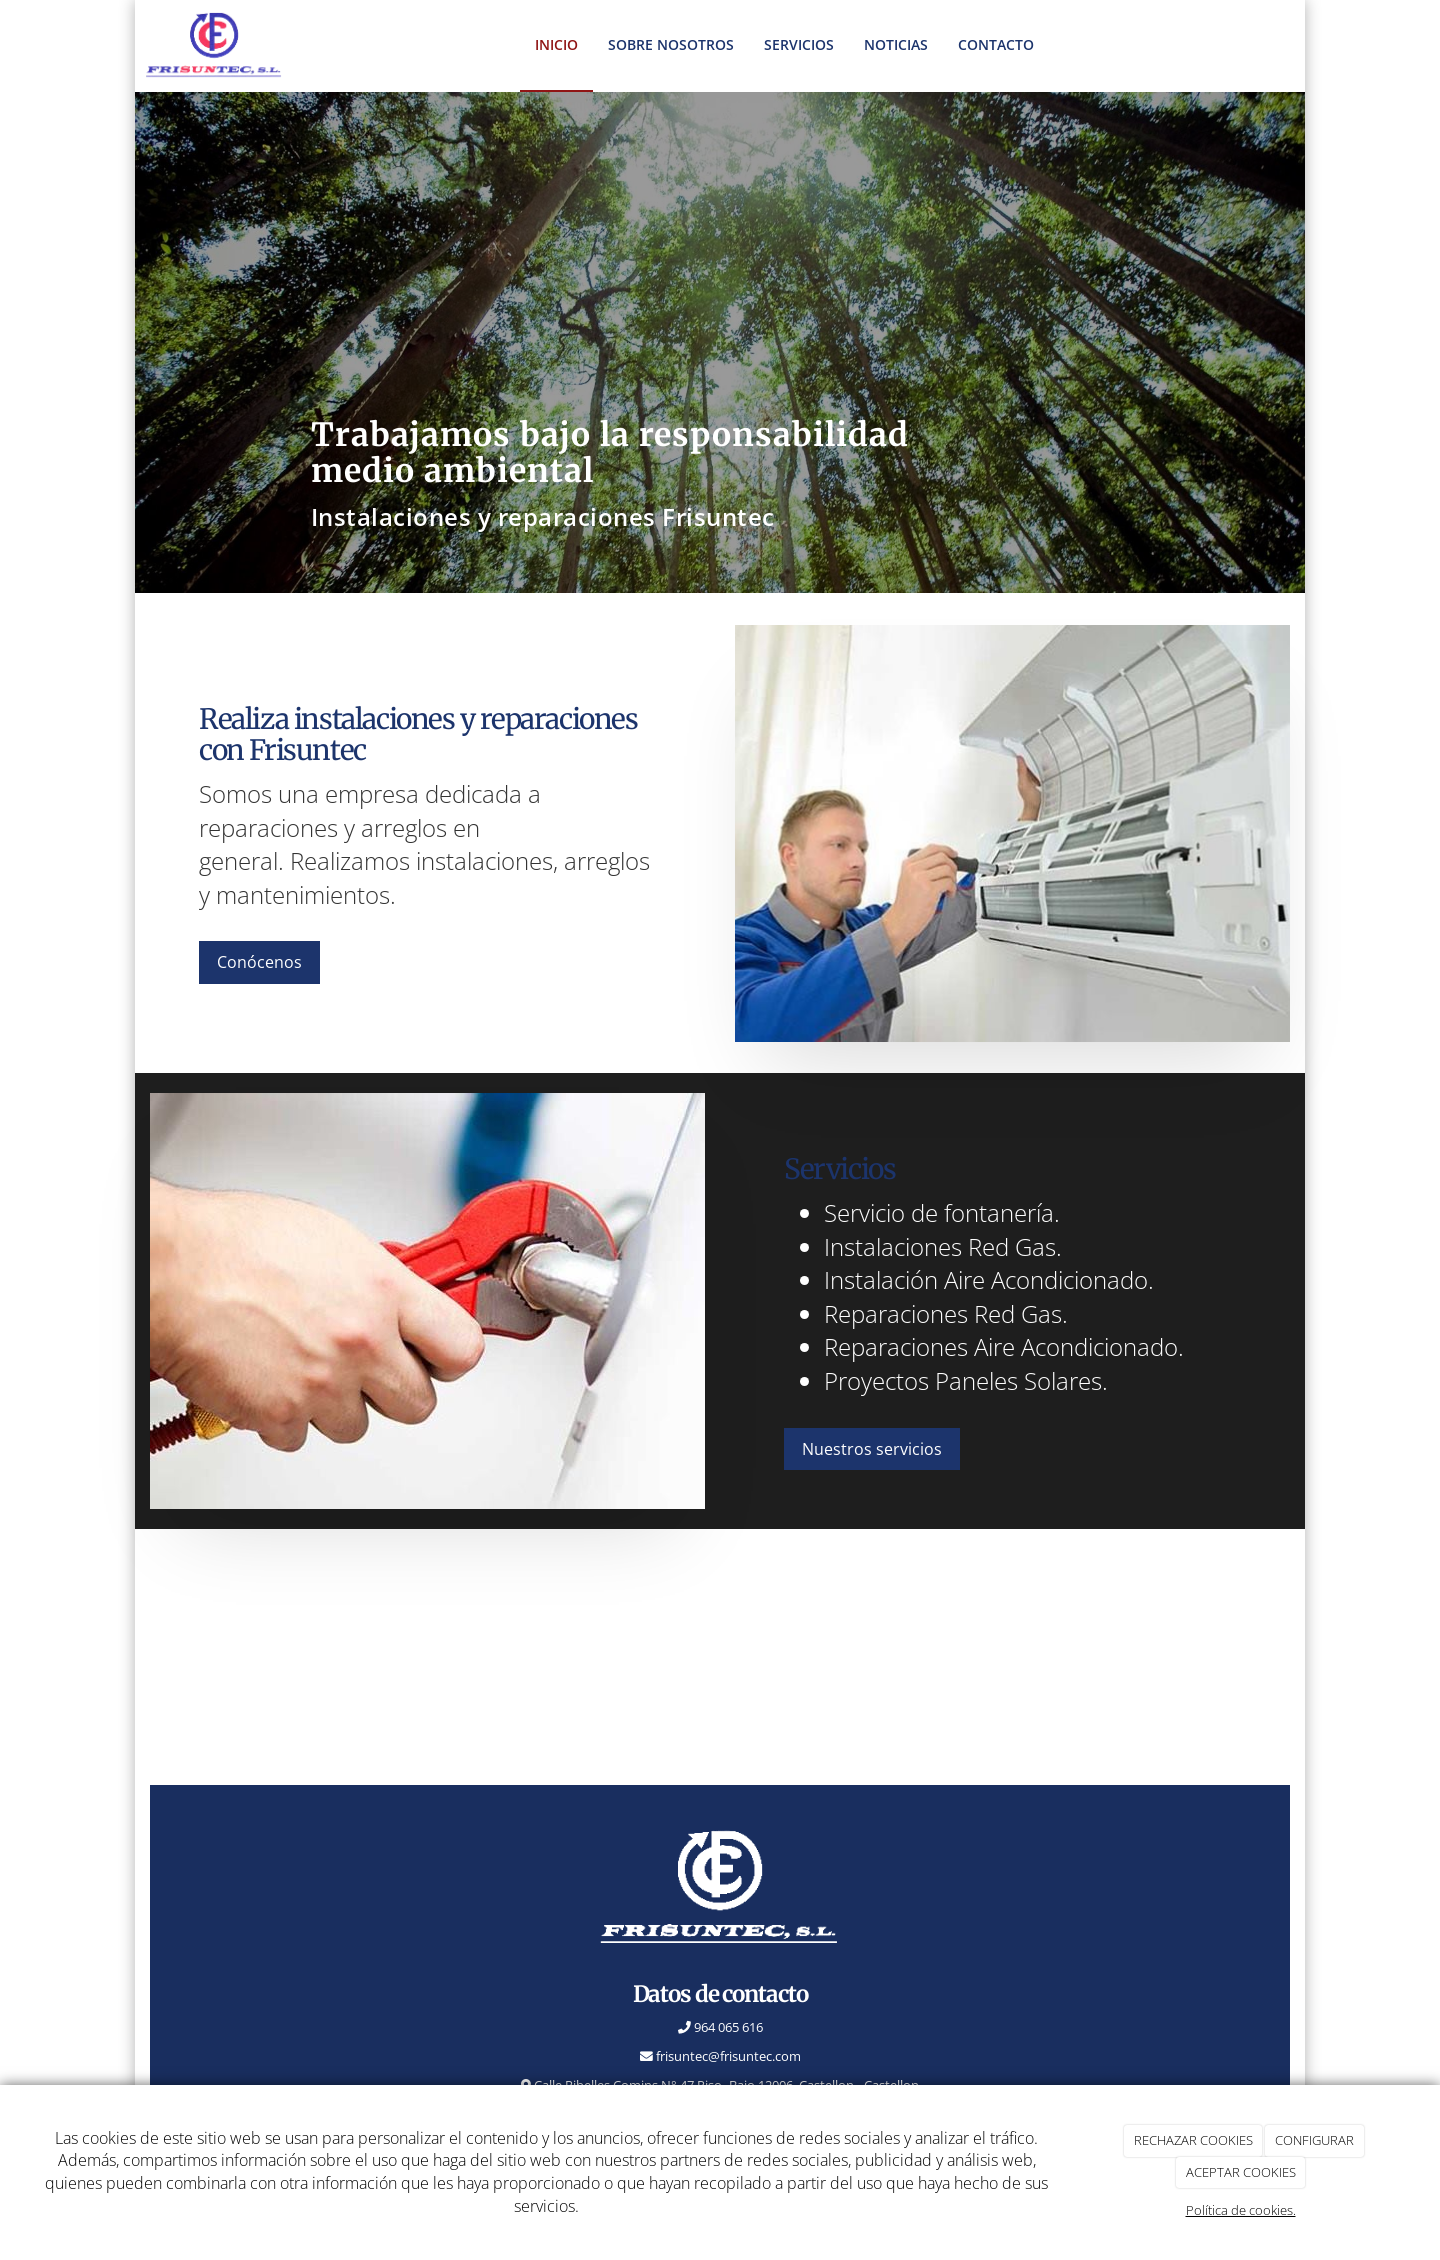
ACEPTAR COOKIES (1241, 2172)
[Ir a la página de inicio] (214, 45)
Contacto (996, 44)
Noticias (896, 44)
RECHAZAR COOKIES (1193, 2140)
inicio (556, 44)
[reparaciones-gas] (427, 1301)
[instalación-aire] (1012, 833)
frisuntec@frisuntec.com (727, 2056)
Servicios (799, 44)
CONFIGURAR (1314, 2140)
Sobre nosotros (671, 44)
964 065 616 (727, 2027)
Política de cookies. (1241, 2210)
